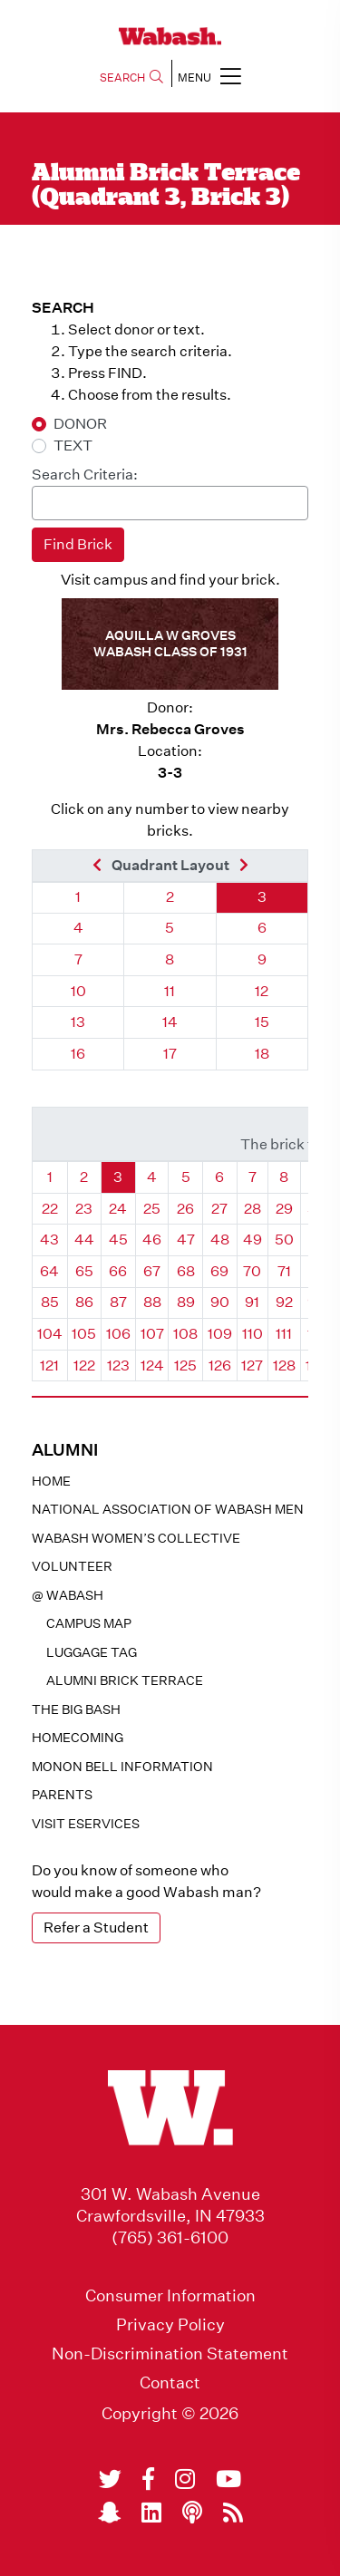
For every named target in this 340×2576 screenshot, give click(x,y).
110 (252, 1333)
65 (84, 1271)
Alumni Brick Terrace (124, 1680)
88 (152, 1302)
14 (170, 1022)
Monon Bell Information (122, 1766)
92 (284, 1302)
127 (252, 1365)
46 (151, 1239)
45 (118, 1239)
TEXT (72, 445)
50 (284, 1239)
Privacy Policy (170, 2325)
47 (186, 1239)
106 (118, 1333)
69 (219, 1271)
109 (220, 1333)
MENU (209, 75)
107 (152, 1333)
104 (50, 1333)
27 (219, 1208)
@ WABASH (67, 1595)
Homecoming (77, 1737)
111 (284, 1333)
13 (78, 1022)
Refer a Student (96, 1927)
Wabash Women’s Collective (136, 1538)
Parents (62, 1795)
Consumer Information (170, 2296)
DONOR (80, 423)
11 (169, 991)
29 (284, 1208)
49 (252, 1239)
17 (170, 1053)
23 (83, 1208)
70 (252, 1271)
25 (151, 1208)
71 (284, 1271)
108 (185, 1333)
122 (84, 1365)
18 (262, 1053)
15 (262, 1022)
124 (152, 1365)
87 (118, 1302)
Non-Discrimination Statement (170, 2354)
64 (49, 1271)
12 (261, 991)
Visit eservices (86, 1824)
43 (49, 1239)
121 (49, 1365)
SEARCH (131, 77)
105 (84, 1333)
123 (118, 1365)
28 (252, 1208)
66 (118, 1271)
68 (186, 1271)
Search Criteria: (85, 474)
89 (186, 1302)
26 (185, 1208)
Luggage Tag (91, 1652)
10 (78, 991)
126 (220, 1365)
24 (118, 1208)
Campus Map (88, 1623)
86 (84, 1302)
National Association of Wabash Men (168, 1509)
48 (219, 1239)
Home (51, 1481)
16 (78, 1053)
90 (219, 1302)
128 (284, 1365)
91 (252, 1302)
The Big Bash (76, 1709)
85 (50, 1302)
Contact (170, 2383)
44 (84, 1239)
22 (50, 1208)
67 (151, 1271)
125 (185, 1365)
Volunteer (72, 1566)
